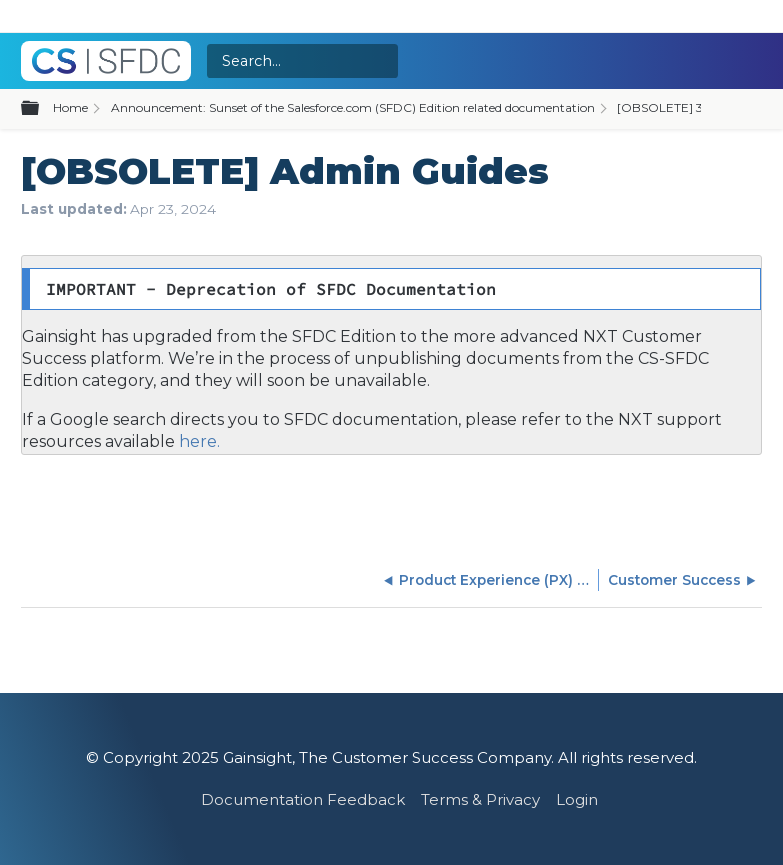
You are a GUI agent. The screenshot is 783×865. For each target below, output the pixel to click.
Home (70, 107)
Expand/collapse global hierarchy (42, 109)
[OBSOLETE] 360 (668, 107)
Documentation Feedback (303, 799)
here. (197, 441)
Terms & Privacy (480, 799)
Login (577, 799)
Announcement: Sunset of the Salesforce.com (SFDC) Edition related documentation (353, 107)
